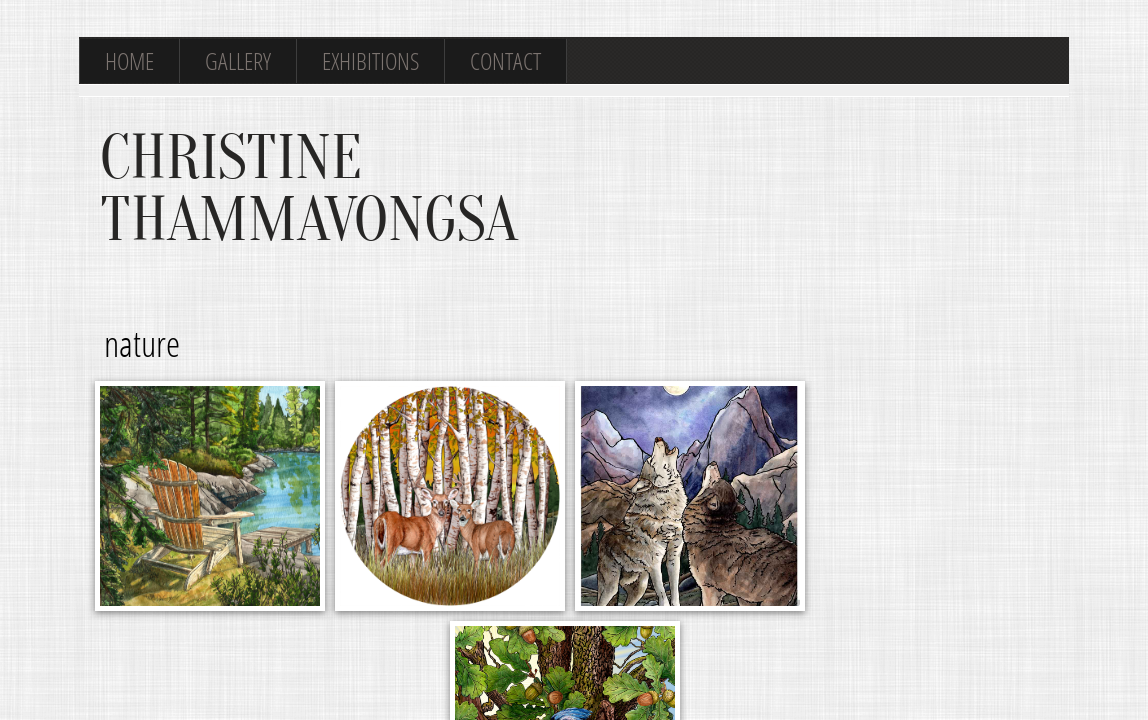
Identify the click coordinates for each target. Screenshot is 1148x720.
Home (129, 60)
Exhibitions (370, 60)
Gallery (238, 60)
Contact (505, 60)
